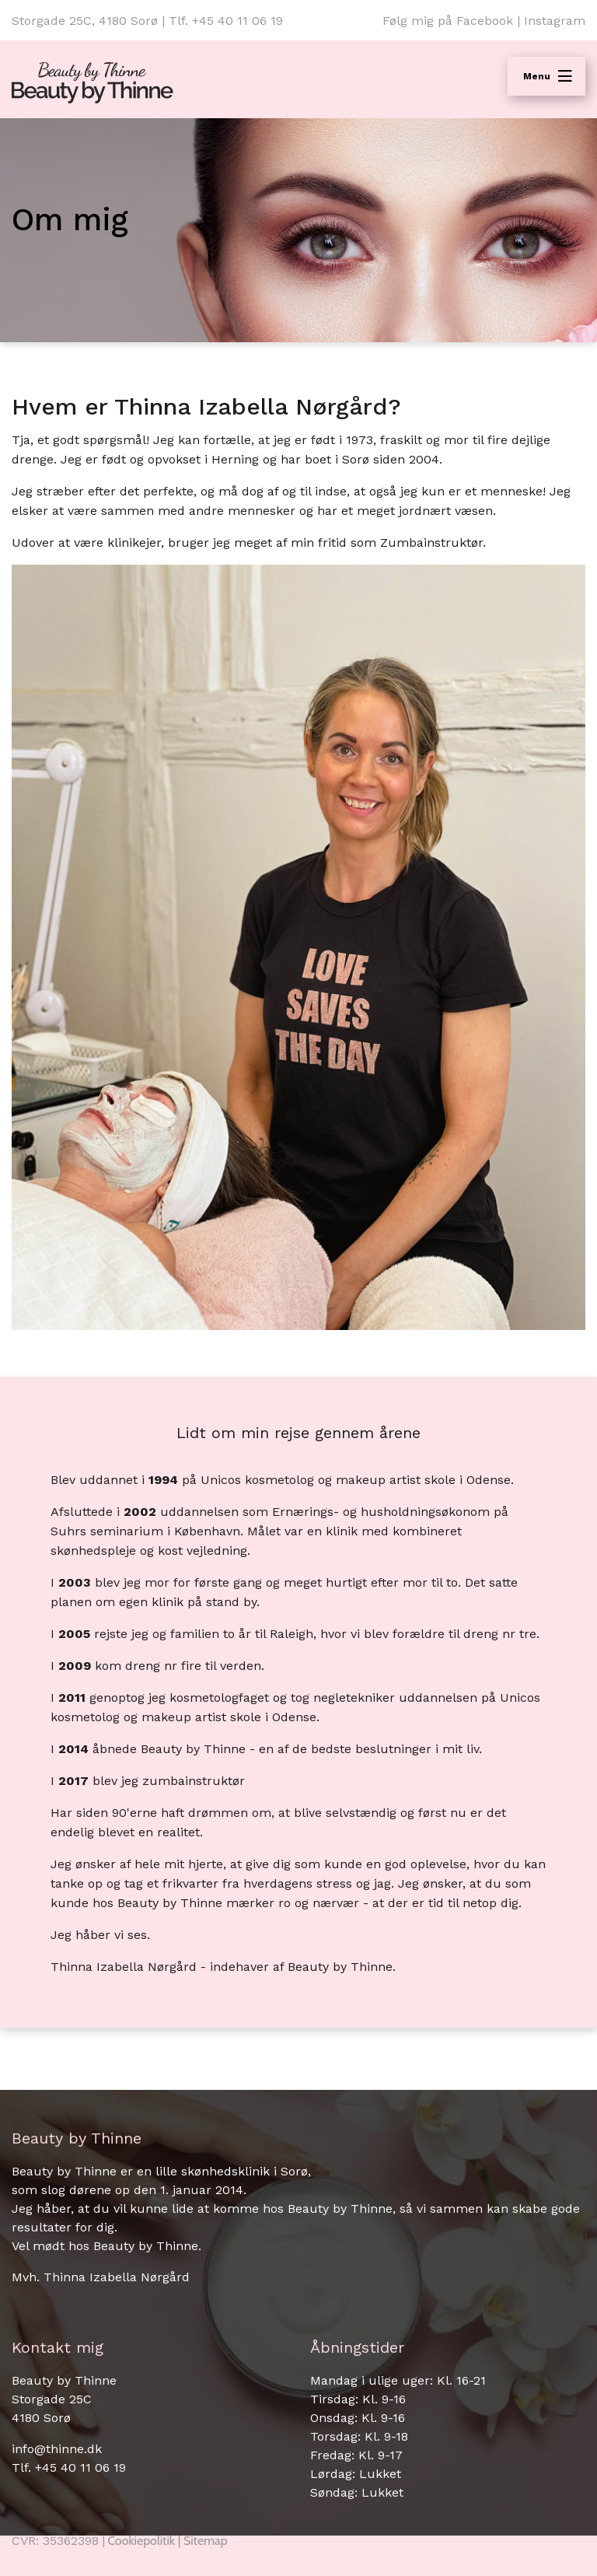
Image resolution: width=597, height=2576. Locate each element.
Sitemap (205, 2540)
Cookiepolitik (141, 2540)
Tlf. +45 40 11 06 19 (226, 20)
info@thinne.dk (57, 2448)
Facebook (484, 20)
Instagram (554, 20)
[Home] (92, 82)
